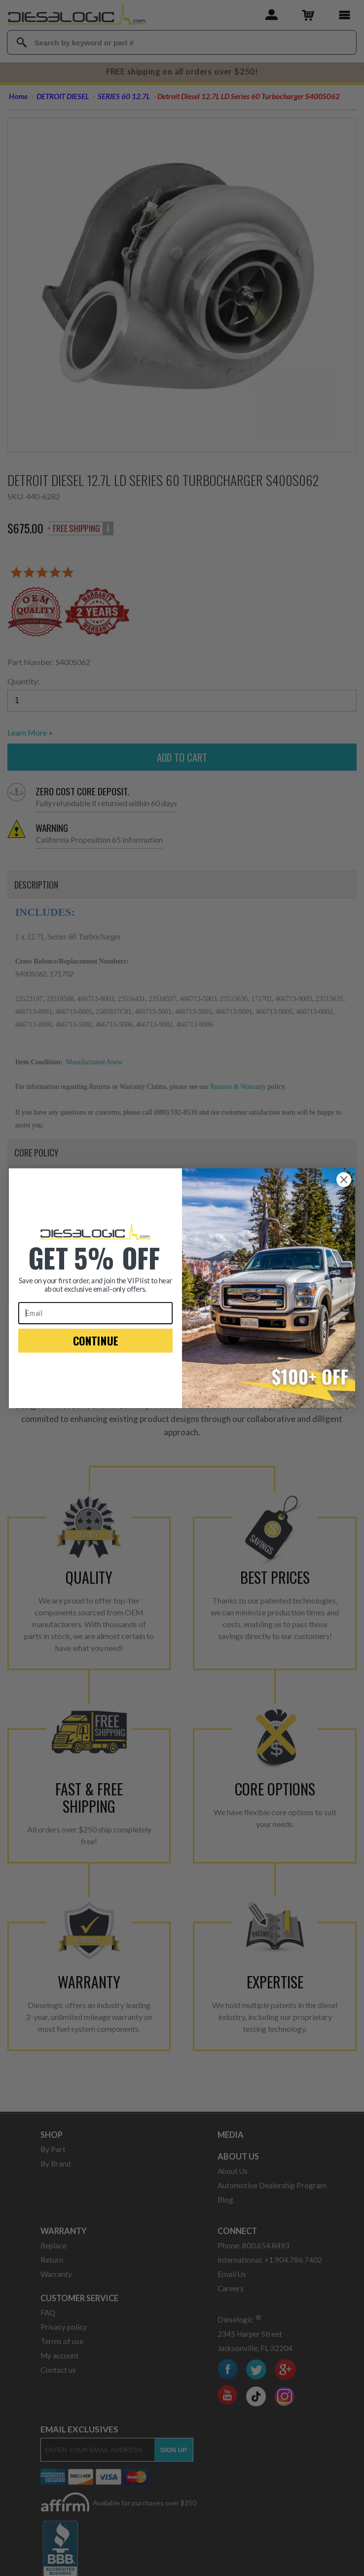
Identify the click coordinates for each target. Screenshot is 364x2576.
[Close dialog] (344, 1188)
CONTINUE (95, 1349)
